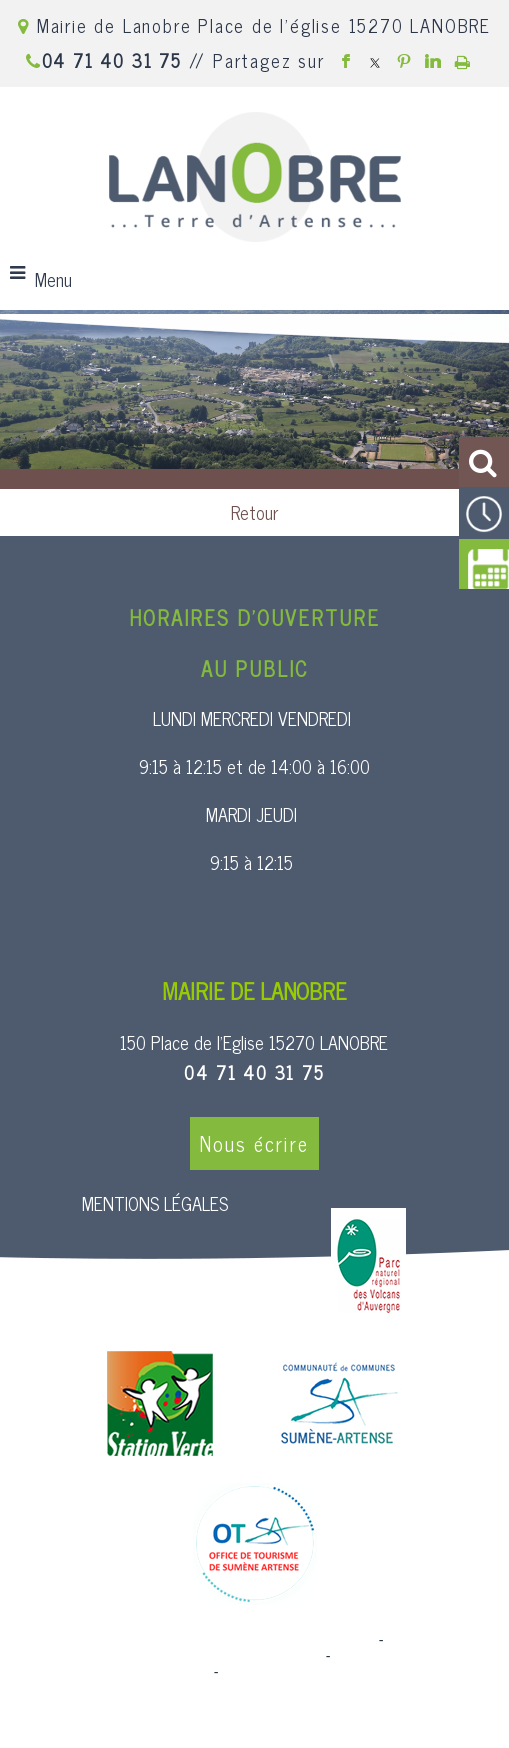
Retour (254, 512)
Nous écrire (254, 1143)
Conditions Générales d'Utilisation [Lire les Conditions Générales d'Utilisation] (331, 1672)
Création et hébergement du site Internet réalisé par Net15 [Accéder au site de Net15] (241, 1648)
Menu (53, 279)
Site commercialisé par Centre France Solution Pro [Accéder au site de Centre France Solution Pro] (213, 1640)
